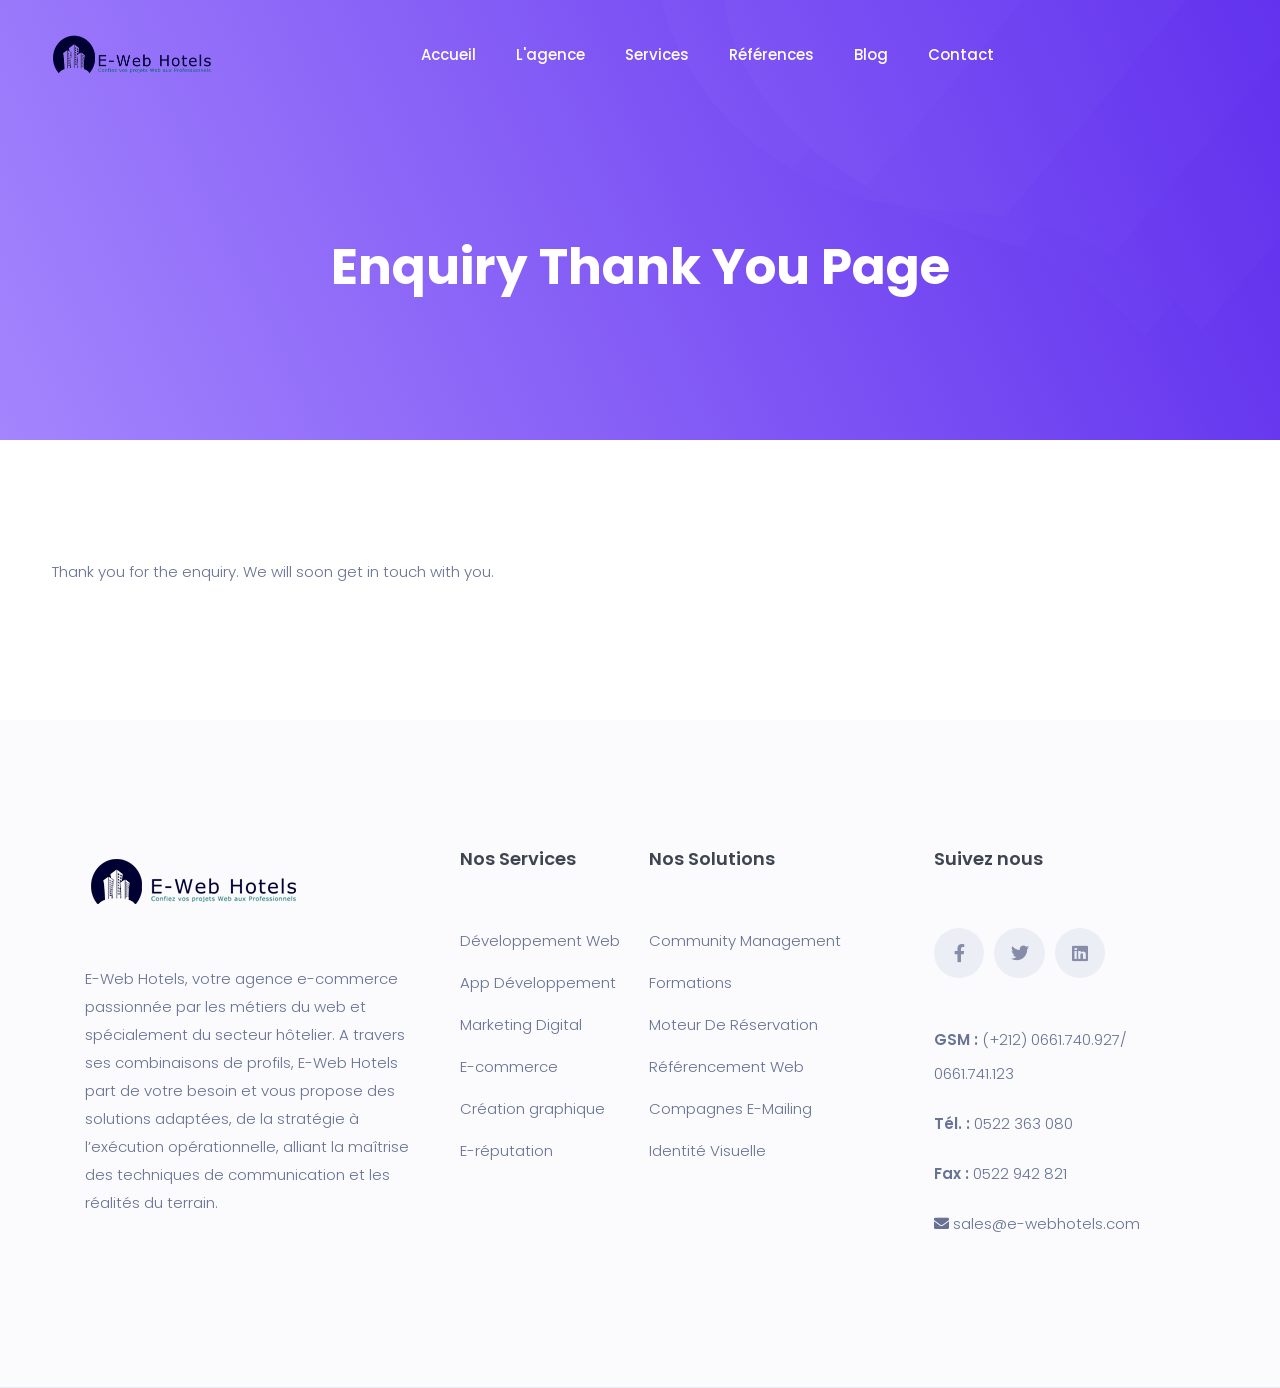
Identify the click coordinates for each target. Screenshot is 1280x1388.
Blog (871, 54)
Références (771, 54)
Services (657, 54)
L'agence (550, 54)
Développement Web (540, 940)
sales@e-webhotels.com (1046, 1223)
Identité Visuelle (707, 1150)
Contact (961, 54)
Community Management (745, 940)
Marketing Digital (521, 1024)
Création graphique (532, 1108)
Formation (686, 982)
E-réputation (506, 1150)
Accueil (448, 54)
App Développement (538, 982)
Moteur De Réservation (733, 1024)
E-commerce (509, 1066)
